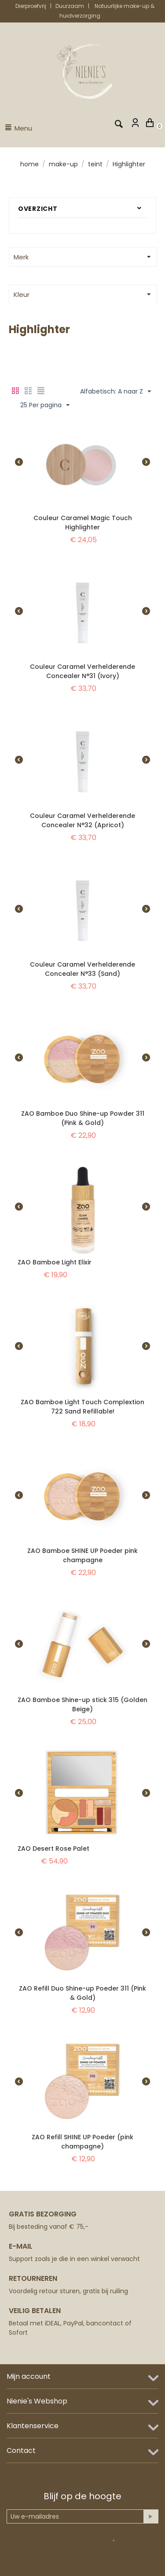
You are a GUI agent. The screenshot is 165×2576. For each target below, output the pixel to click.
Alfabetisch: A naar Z (115, 391)
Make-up (63, 164)
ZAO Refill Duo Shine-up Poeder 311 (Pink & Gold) (82, 1993)
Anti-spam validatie (80, 2541)
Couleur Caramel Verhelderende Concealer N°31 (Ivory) (82, 671)
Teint (95, 164)
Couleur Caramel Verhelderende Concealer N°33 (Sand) (82, 969)
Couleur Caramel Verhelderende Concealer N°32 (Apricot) (82, 820)
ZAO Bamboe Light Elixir (55, 1262)
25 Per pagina (45, 405)
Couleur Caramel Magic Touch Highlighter (82, 523)
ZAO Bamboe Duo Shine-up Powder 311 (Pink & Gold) (82, 1118)
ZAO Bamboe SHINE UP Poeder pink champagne (82, 1555)
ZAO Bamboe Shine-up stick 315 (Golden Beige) (82, 1704)
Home (29, 164)
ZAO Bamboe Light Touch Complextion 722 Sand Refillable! (82, 1407)
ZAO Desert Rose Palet (53, 1848)
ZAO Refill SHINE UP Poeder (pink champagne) (82, 2142)
